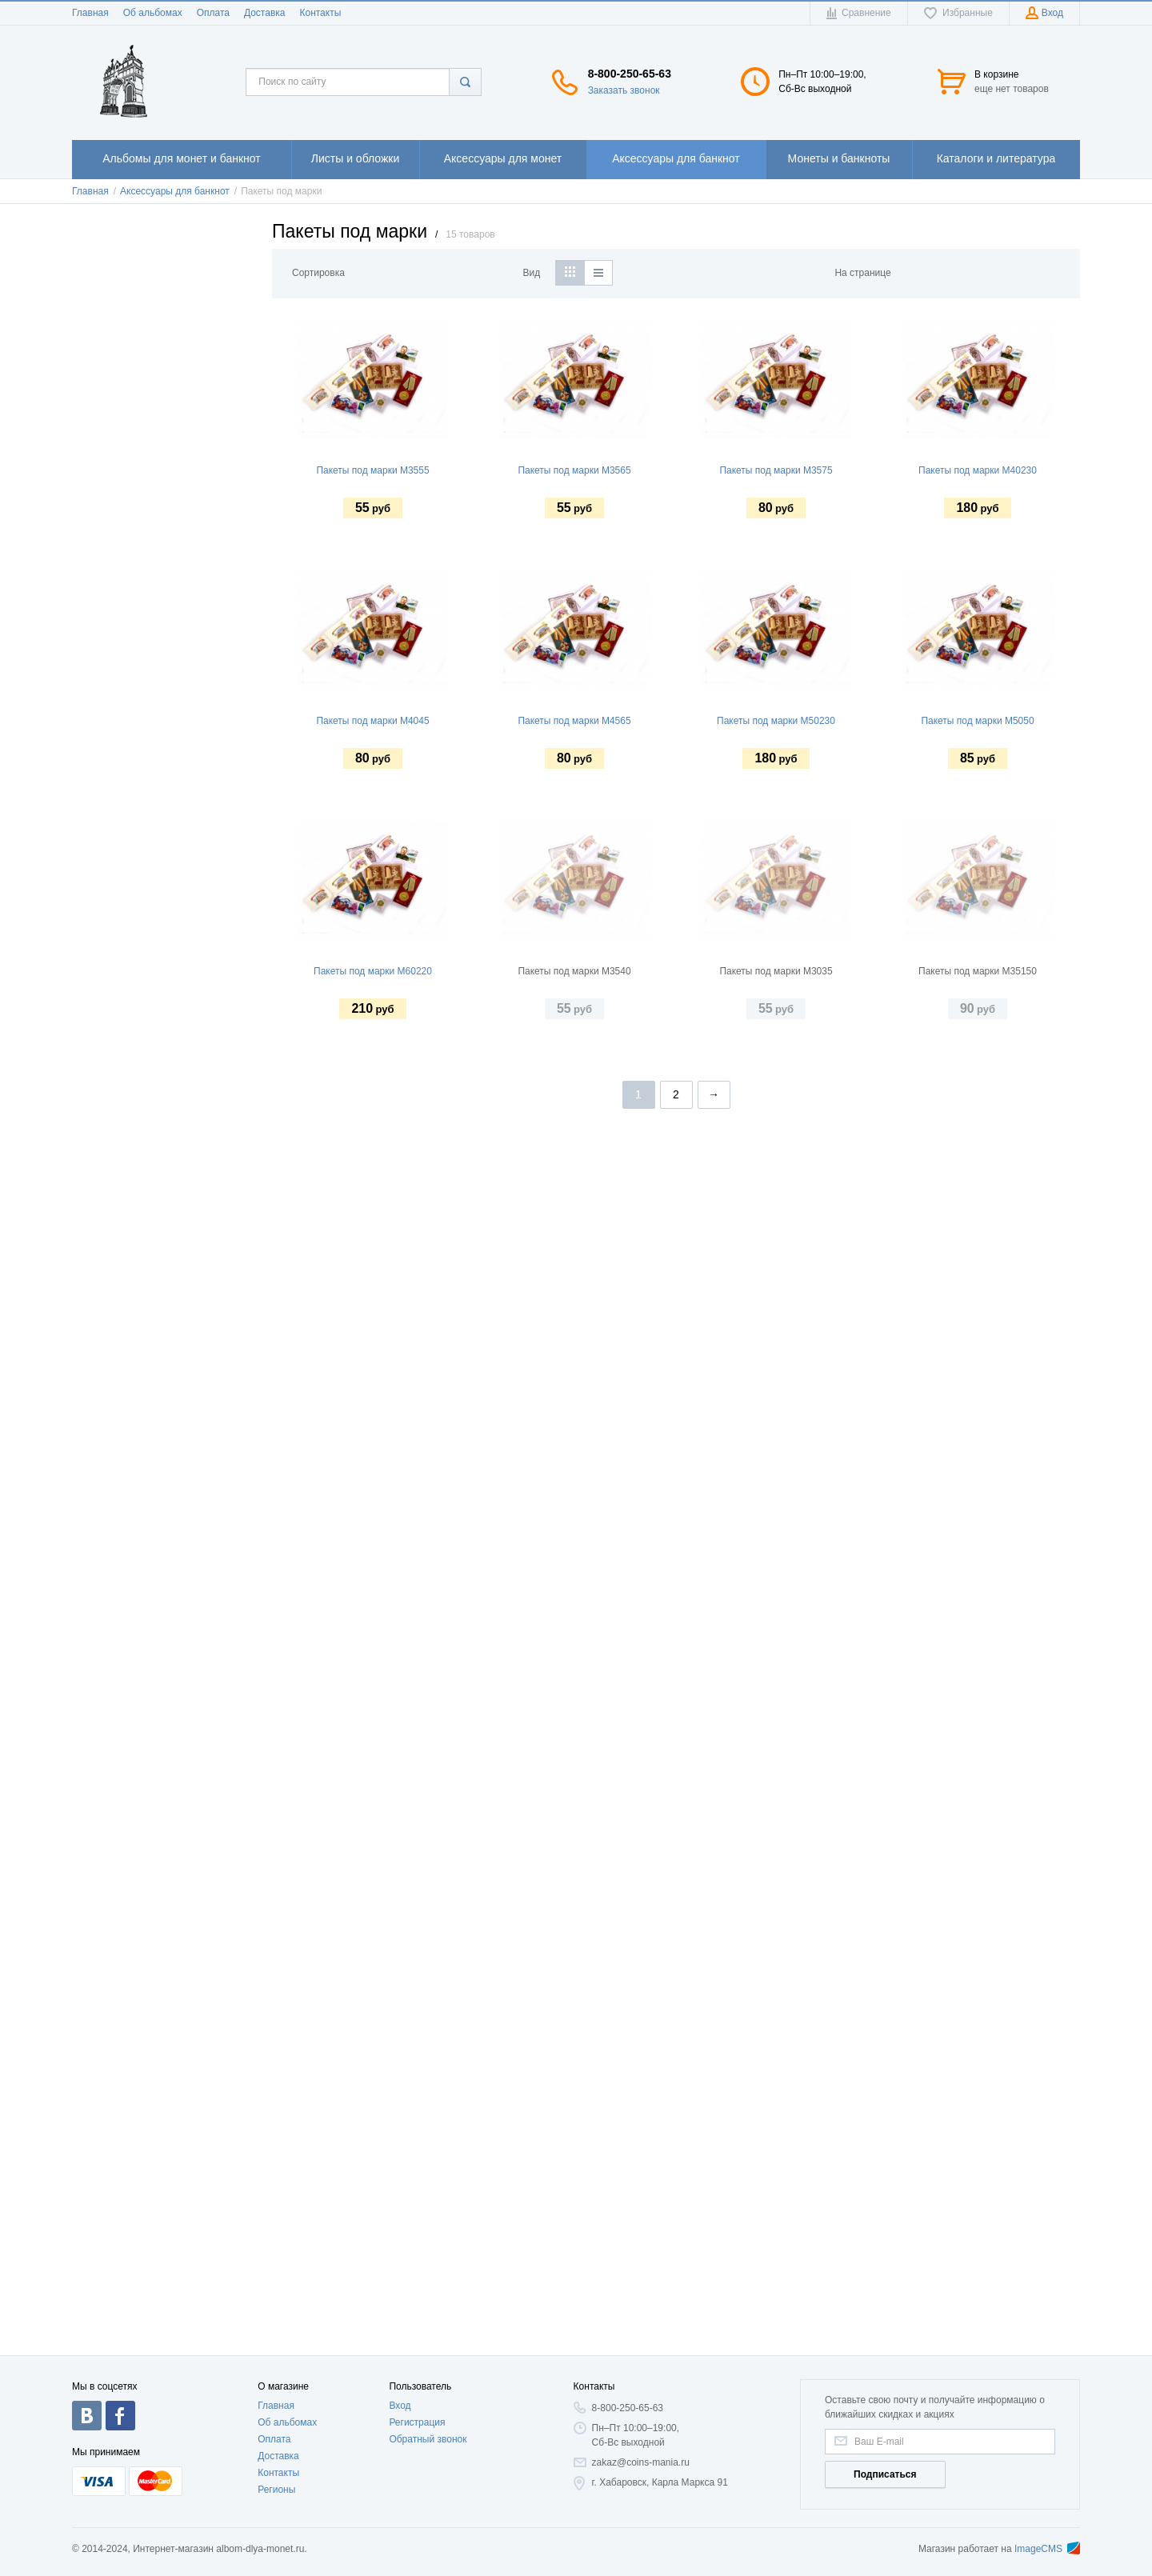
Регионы (276, 2489)
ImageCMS (1047, 2548)
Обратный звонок (427, 2439)
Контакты (320, 12)
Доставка (265, 12)
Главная (90, 12)
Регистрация (417, 2422)
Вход (399, 2405)
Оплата (213, 12)
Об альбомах (152, 12)
